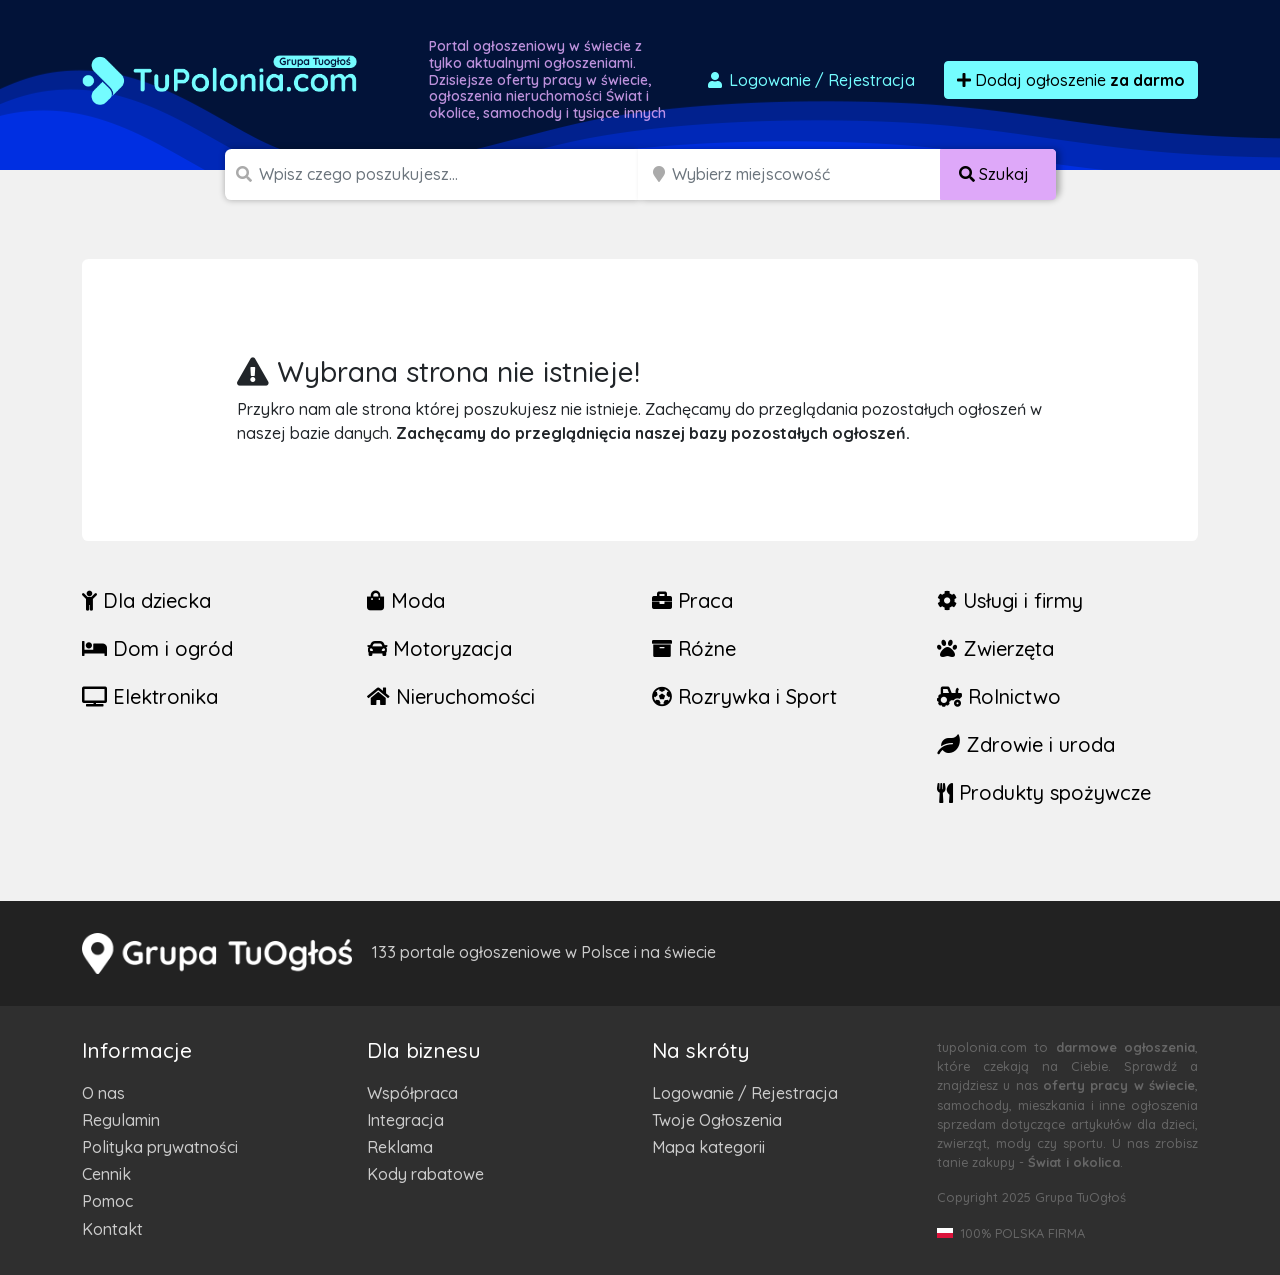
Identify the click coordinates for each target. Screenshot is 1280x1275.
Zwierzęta (995, 648)
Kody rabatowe (425, 1174)
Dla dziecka (146, 600)
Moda (406, 600)
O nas (103, 1093)
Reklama (400, 1147)
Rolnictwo (999, 696)
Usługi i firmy (1010, 600)
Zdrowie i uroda (1026, 744)
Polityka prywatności (160, 1147)
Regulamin (121, 1120)
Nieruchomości (451, 696)
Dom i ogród (157, 648)
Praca (692, 600)
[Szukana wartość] (450, 174)
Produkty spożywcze (1044, 792)
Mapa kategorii (708, 1147)
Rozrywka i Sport (744, 696)
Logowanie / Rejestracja (745, 1093)
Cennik (106, 1174)
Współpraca (412, 1093)
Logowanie (810, 80)
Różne (694, 648)
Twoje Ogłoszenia (717, 1120)
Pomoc (107, 1201)
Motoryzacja (439, 648)
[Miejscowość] (806, 174)
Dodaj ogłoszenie (1071, 80)
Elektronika (150, 696)
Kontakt (112, 1229)
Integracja (405, 1120)
